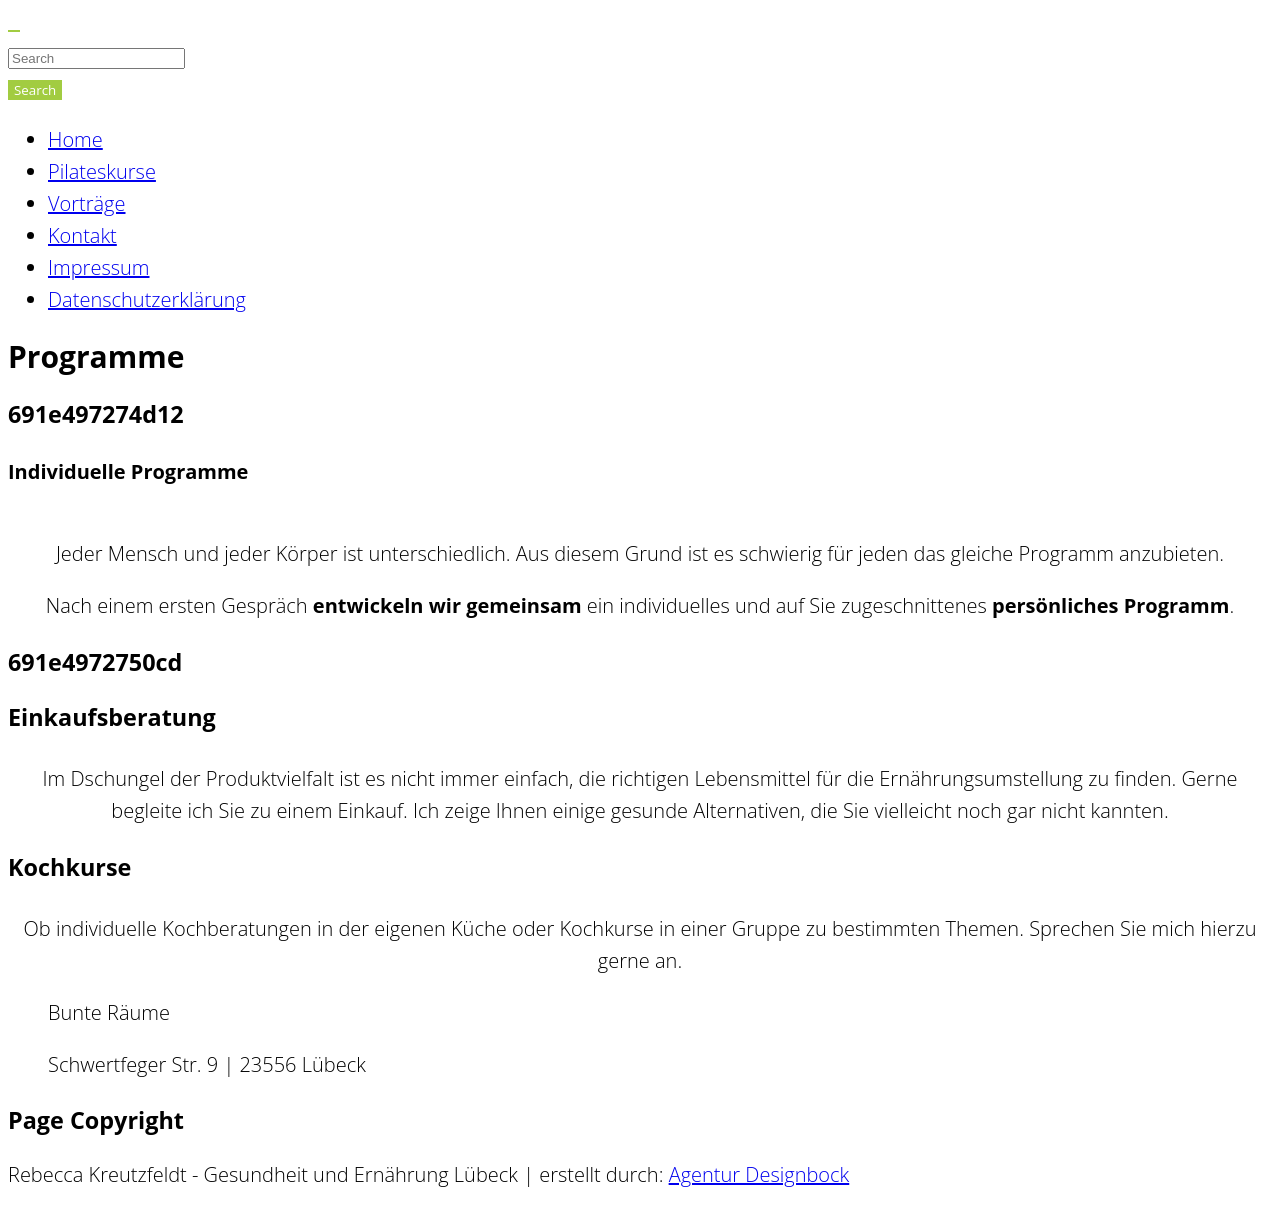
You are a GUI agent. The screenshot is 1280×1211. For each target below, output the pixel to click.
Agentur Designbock (759, 1174)
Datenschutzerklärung (147, 299)
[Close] (14, 31)
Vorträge (87, 203)
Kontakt (82, 235)
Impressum (98, 267)
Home (75, 139)
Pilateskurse (102, 171)
